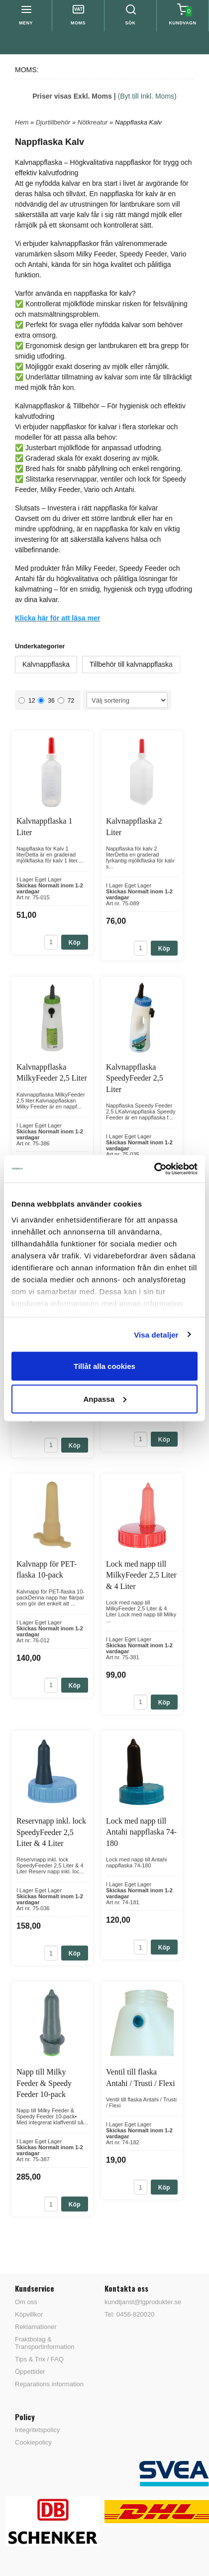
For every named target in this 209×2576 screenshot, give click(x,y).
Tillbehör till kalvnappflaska (131, 664)
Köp (75, 942)
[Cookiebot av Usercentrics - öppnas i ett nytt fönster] (154, 1168)
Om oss (26, 2302)
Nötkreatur (93, 122)
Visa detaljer (156, 1334)
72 (66, 700)
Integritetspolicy (37, 2430)
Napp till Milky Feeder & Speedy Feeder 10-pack (44, 2083)
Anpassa (104, 1398)
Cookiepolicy (33, 2442)
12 (26, 700)
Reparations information (49, 2384)
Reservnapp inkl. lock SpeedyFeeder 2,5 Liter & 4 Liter (51, 1832)
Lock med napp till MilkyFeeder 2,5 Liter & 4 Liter (141, 1575)
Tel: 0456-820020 (129, 2314)
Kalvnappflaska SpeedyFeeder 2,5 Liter (134, 1078)
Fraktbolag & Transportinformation (44, 2342)
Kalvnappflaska (46, 664)
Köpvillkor (29, 2314)
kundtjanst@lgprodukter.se (142, 2302)
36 (46, 700)
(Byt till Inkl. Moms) (147, 96)
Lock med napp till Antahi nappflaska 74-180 (141, 1832)
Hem (21, 122)
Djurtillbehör (54, 122)
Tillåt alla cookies (104, 1366)
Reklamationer (36, 2327)
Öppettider (30, 2371)
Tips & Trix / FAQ (39, 2359)
